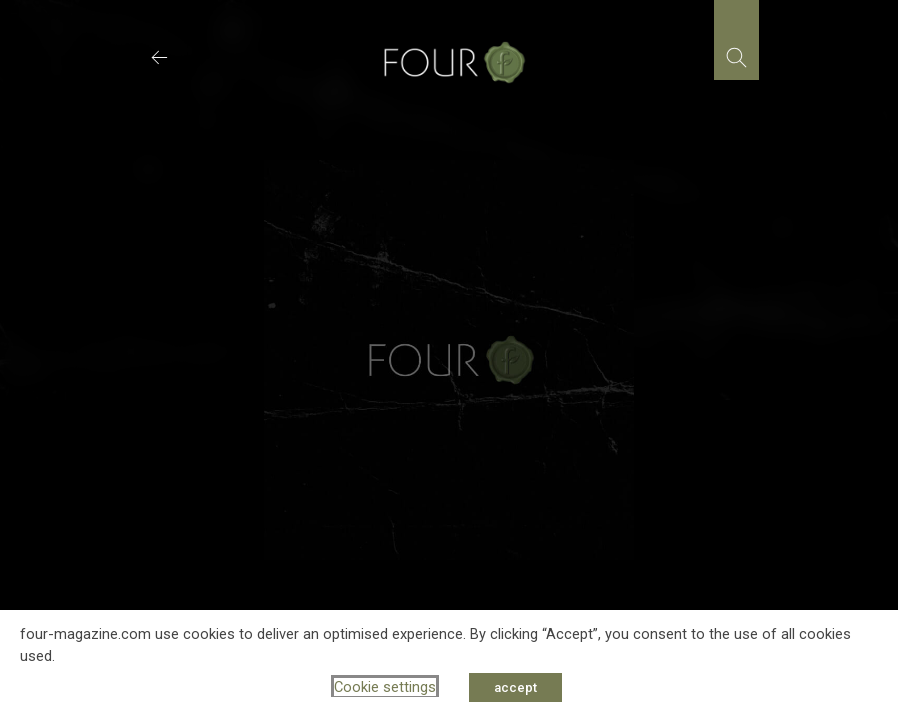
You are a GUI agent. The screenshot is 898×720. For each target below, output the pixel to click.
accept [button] (515, 687)
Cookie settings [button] (385, 687)
